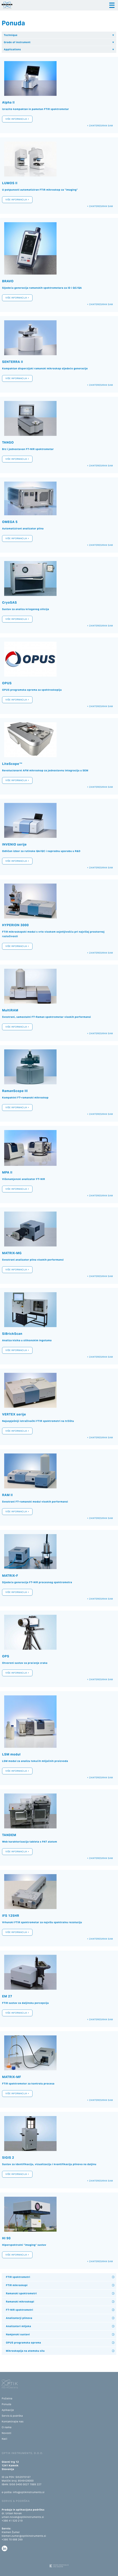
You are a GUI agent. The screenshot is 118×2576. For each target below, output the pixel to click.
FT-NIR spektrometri (19, 2309)
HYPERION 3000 (15, 925)
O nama (7, 2427)
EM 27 (7, 1996)
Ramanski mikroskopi (20, 2301)
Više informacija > (17, 119)
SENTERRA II (12, 362)
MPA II (7, 1172)
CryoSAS (9, 602)
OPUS (7, 683)
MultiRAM (10, 1010)
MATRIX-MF (11, 2077)
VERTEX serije (14, 1414)
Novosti (6, 2433)
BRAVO (8, 281)
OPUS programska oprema (23, 2342)
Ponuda (6, 2404)
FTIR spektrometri (18, 2277)
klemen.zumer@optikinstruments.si (24, 2535)
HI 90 (6, 2238)
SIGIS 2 (8, 2158)
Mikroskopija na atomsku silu (25, 2350)
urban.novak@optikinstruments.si (23, 2517)
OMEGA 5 (10, 522)
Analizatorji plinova (19, 2318)
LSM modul (11, 1754)
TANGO (8, 442)
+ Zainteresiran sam (100, 125)
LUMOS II (9, 183)
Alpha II (8, 102)
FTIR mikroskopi (17, 2285)
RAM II (7, 1495)
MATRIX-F (10, 1576)
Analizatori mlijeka (18, 2326)
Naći (4, 2438)
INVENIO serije (14, 844)
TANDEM (9, 1835)
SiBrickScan (12, 1334)
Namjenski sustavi (18, 2334)
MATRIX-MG (12, 1253)
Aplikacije (8, 2410)
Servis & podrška (12, 2415)
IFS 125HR (10, 1916)
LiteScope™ (12, 764)
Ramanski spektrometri (21, 2293)
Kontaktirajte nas (13, 2421)
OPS (5, 1656)
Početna (7, 2398)
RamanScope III (15, 1091)
